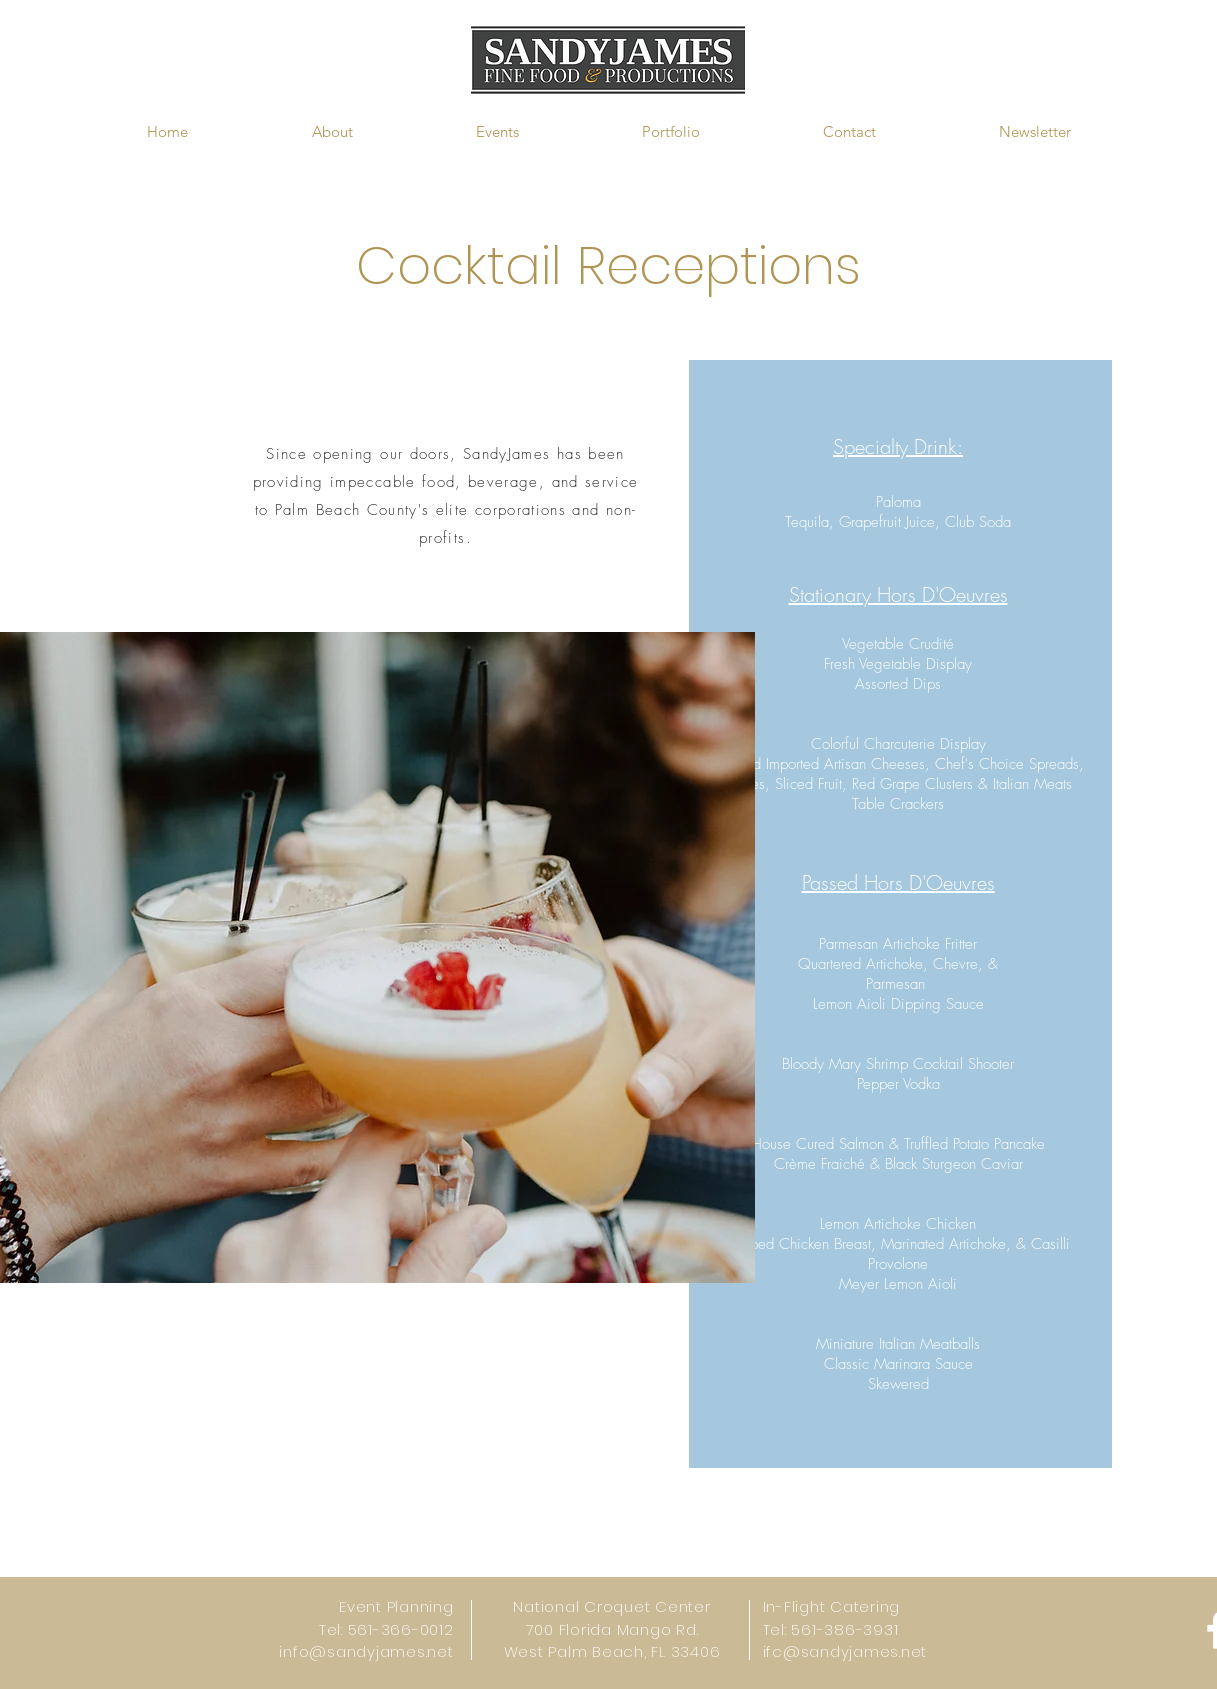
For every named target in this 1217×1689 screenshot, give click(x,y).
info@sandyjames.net (366, 1651)
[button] (332, 132)
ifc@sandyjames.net (845, 1651)
